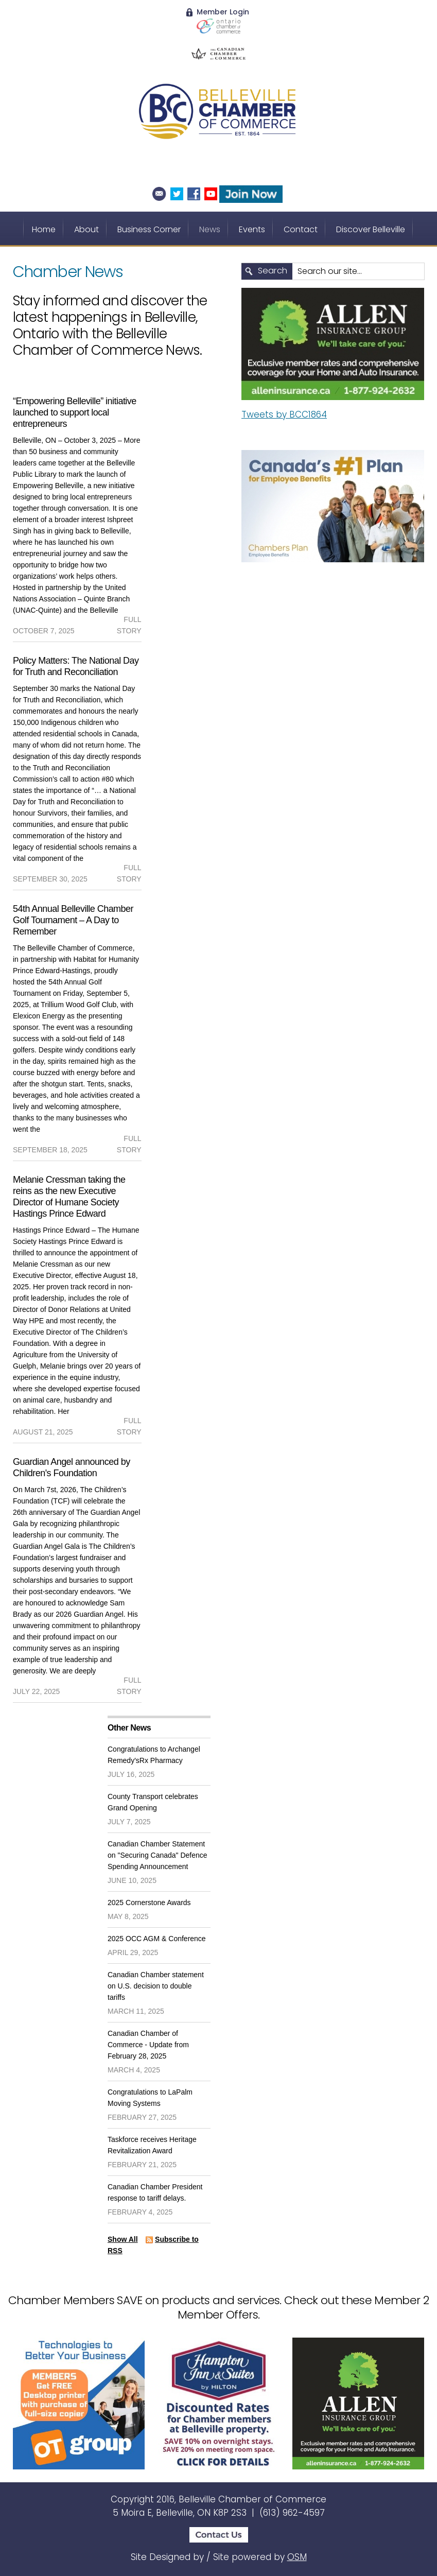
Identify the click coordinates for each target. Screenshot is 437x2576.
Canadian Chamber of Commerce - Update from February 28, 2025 (148, 2044)
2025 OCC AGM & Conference (157, 1938)
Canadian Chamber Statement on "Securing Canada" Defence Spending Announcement (157, 1855)
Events (252, 229)
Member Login (217, 12)
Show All (123, 2239)
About (86, 229)
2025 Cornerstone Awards (149, 1902)
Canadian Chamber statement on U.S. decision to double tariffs (156, 1985)
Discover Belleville (370, 229)
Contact (301, 229)
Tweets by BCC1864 (284, 414)
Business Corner (149, 229)
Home (44, 229)
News (209, 229)
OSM (297, 2557)
